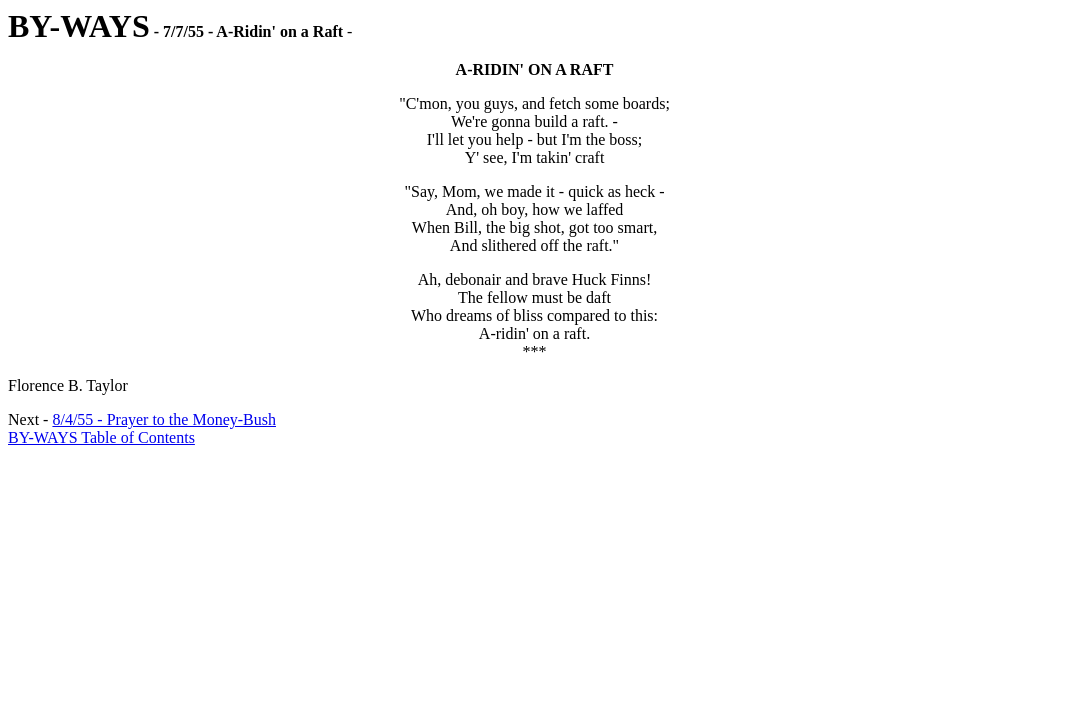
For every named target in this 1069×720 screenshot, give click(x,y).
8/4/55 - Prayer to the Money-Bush (164, 419)
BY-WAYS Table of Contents (101, 437)
